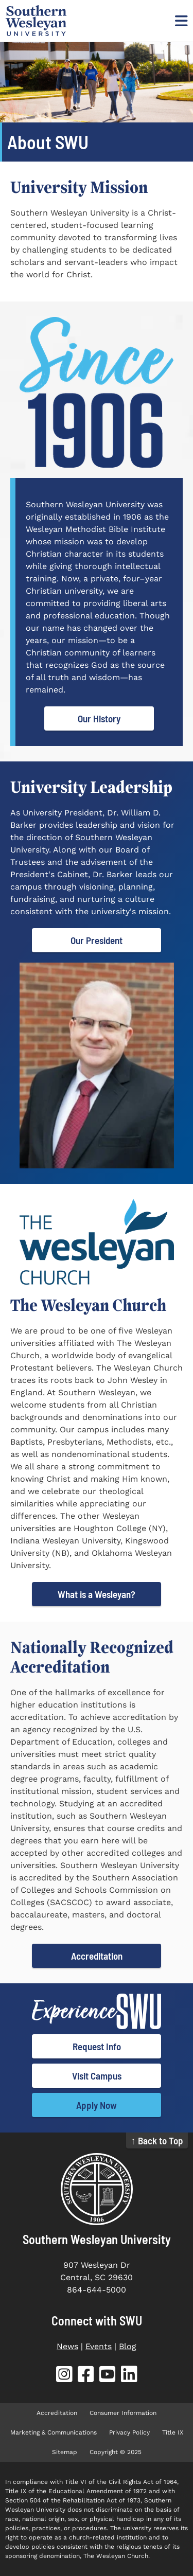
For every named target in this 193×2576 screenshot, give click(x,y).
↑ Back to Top (157, 2140)
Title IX (172, 2432)
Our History (99, 718)
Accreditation (96, 1956)
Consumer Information (123, 2413)
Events (98, 2346)
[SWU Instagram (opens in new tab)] (64, 2376)
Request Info (97, 2046)
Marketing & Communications (53, 2432)
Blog (127, 2346)
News (67, 2346)
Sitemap (64, 2452)
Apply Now (96, 2105)
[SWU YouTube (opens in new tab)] (107, 2376)
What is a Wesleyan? (96, 1594)
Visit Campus (96, 2076)
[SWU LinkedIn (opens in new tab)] (129, 2376)
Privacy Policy (129, 2432)
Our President (96, 940)
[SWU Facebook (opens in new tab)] (86, 2376)
